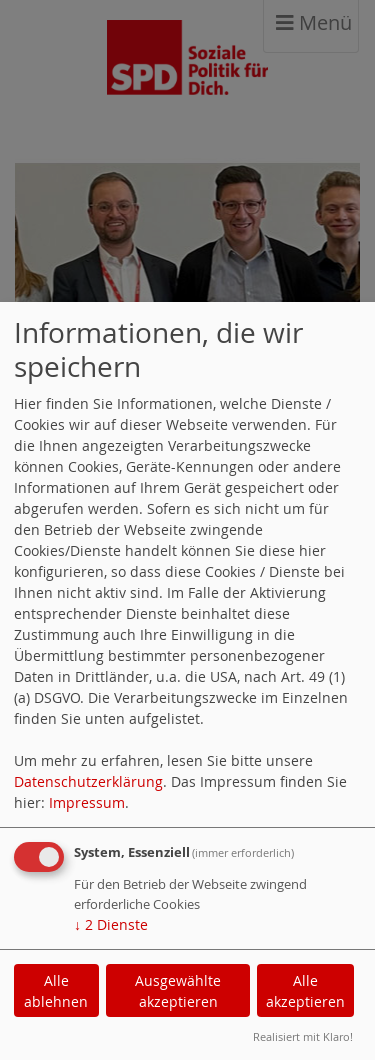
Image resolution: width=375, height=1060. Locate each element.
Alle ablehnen (56, 991)
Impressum (87, 802)
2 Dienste (111, 924)
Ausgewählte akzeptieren (178, 991)
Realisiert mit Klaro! (303, 1036)
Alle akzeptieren (305, 991)
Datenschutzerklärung (88, 781)
